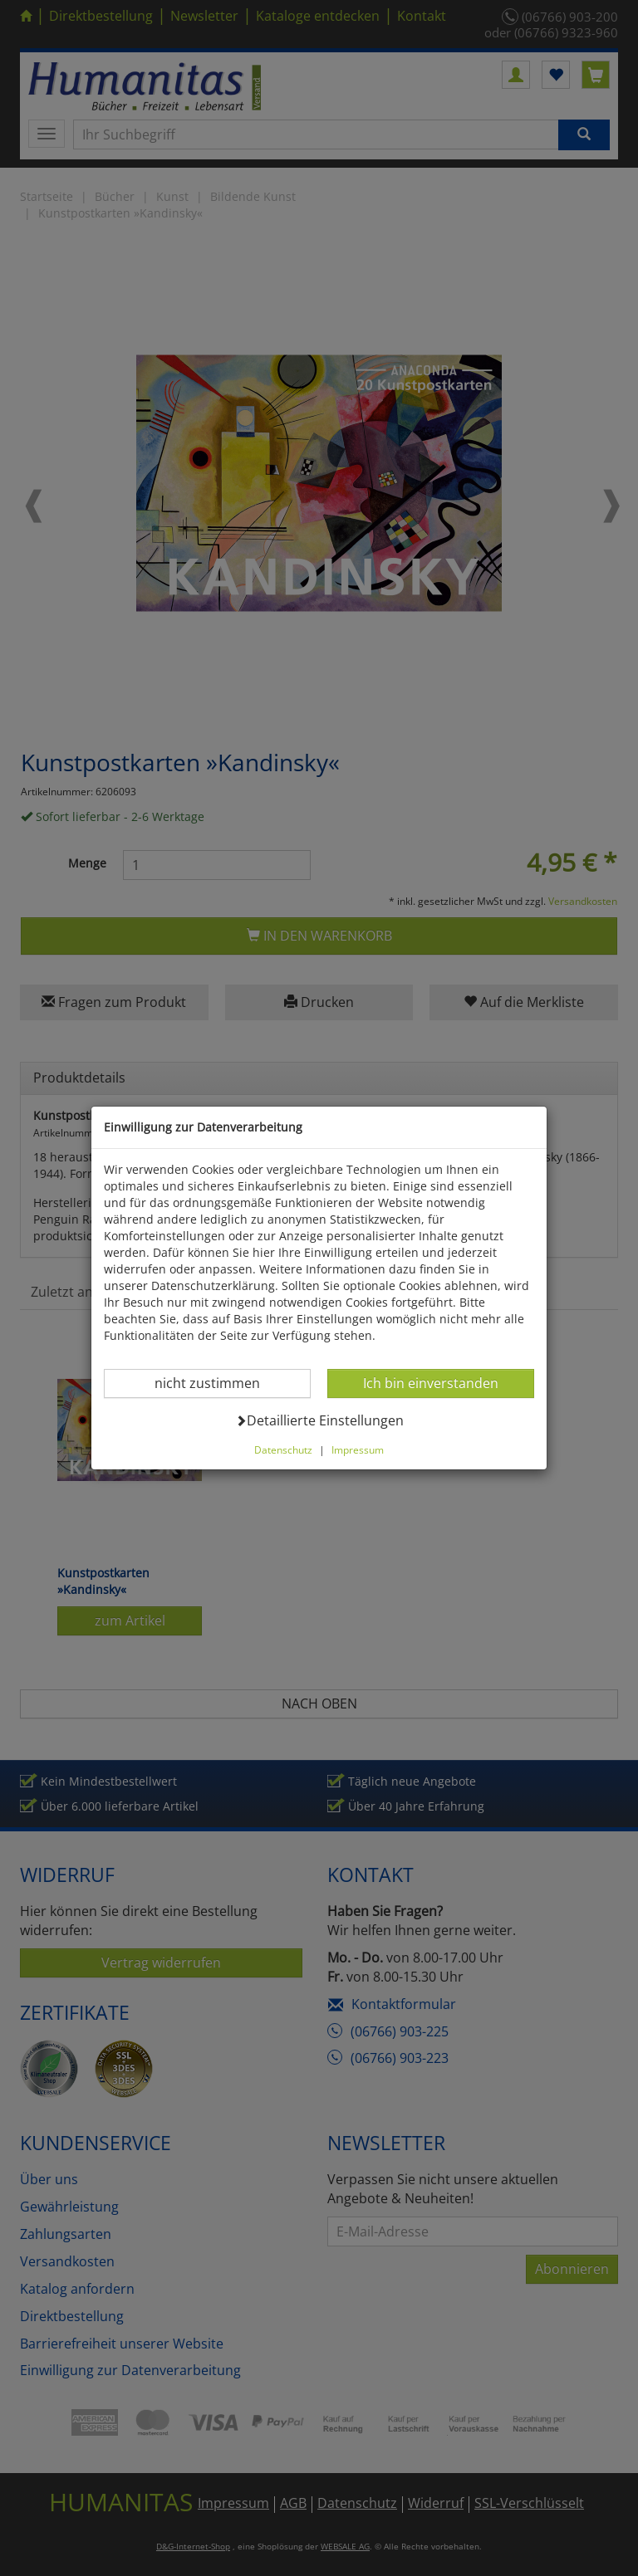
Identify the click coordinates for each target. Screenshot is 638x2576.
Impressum (357, 1449)
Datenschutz (283, 1449)
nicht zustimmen (217, 1382)
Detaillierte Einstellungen (319, 1420)
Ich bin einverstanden (430, 1382)
